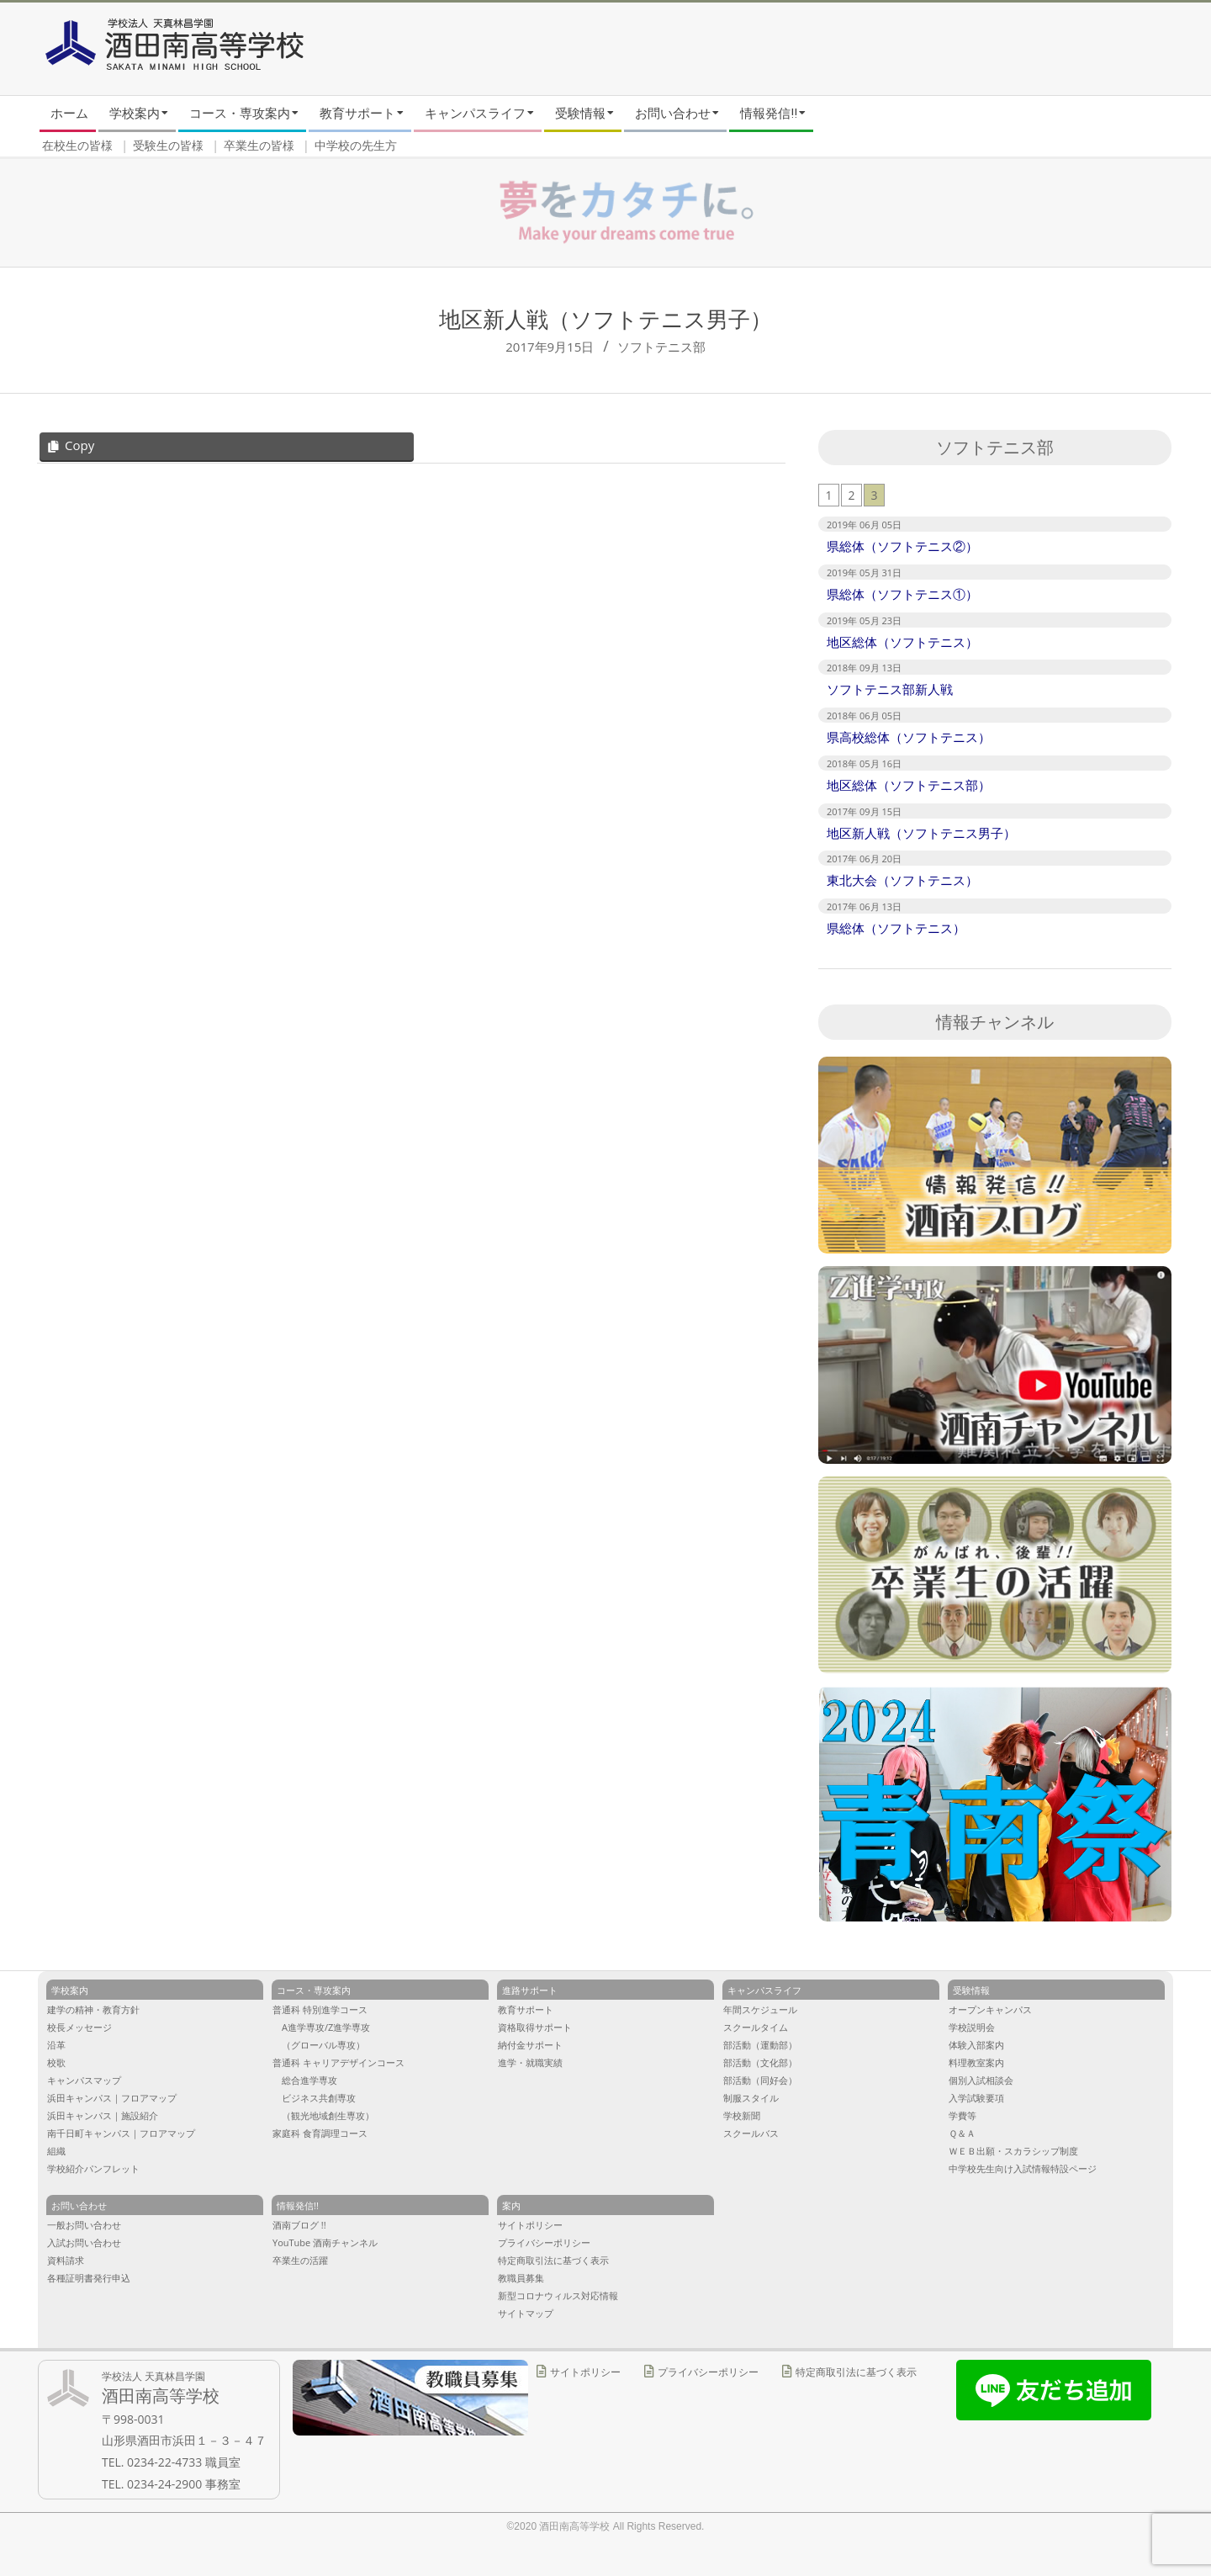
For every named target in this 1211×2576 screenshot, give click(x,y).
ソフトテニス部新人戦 (890, 689)
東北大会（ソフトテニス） (902, 880)
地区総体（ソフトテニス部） (909, 785)
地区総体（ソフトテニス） (902, 641)
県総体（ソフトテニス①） (902, 594)
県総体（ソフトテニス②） (902, 546)
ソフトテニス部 (661, 346)
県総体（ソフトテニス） (896, 928)
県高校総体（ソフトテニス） (909, 737)
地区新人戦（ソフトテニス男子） (921, 832)
